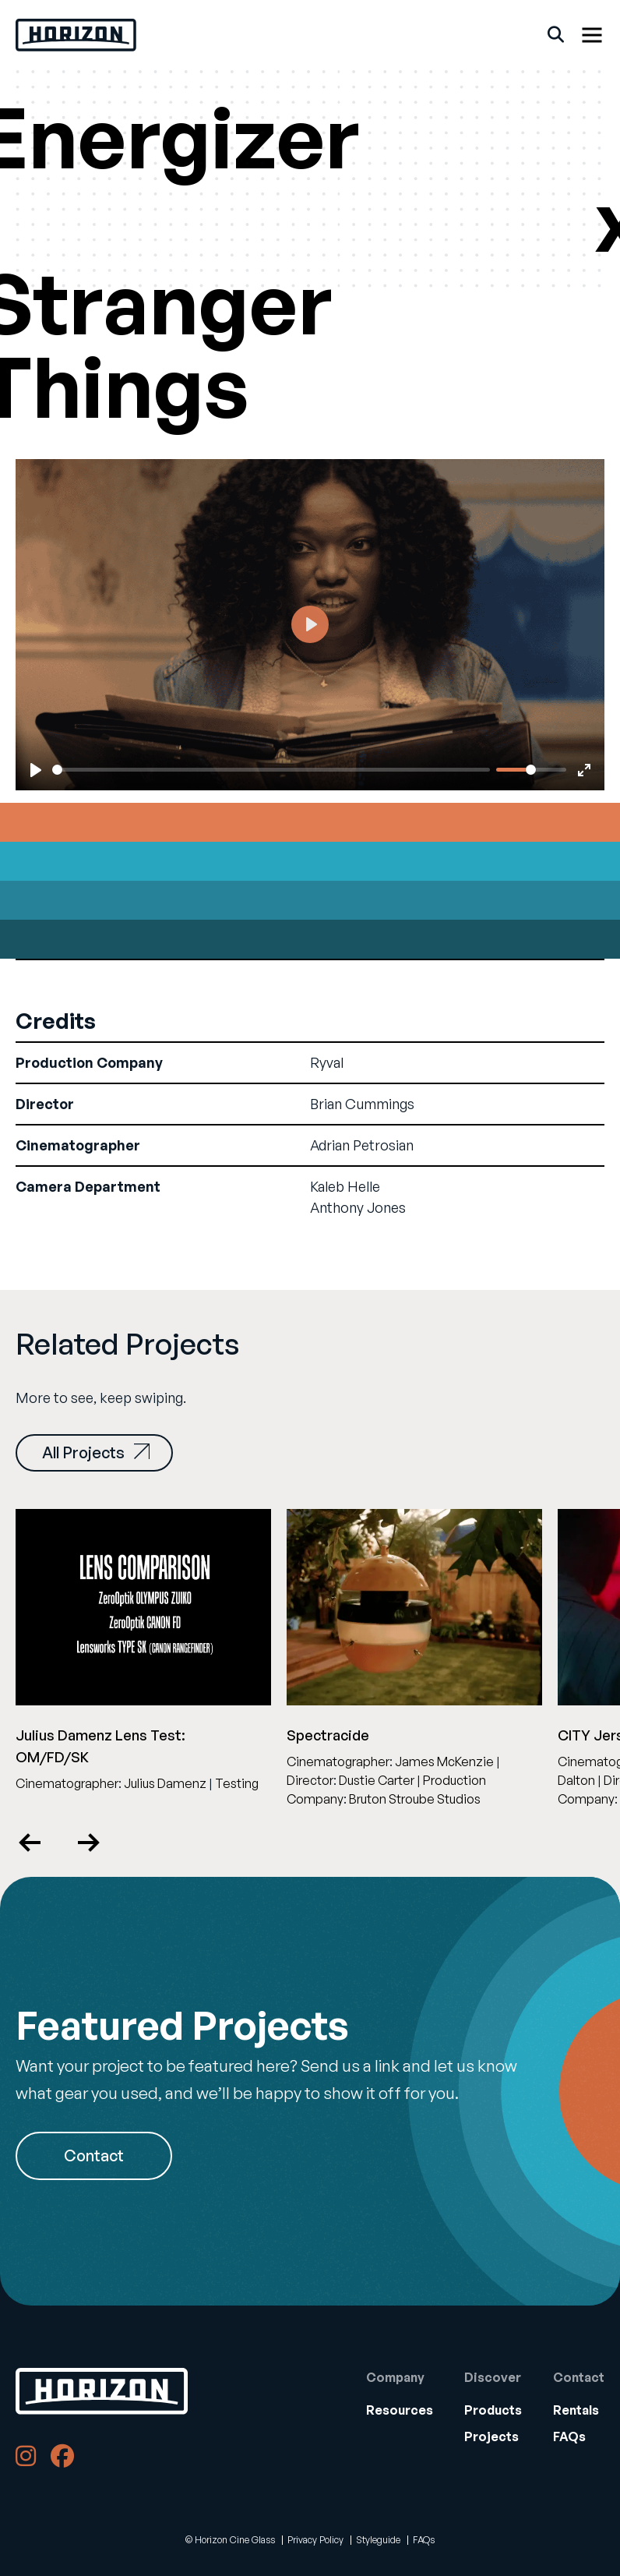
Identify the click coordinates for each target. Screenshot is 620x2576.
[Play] (35, 770)
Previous (31, 1842)
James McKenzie (444, 1761)
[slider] (271, 769)
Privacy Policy (315, 2540)
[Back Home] (76, 35)
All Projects (96, 1452)
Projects (491, 2436)
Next (87, 1842)
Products (493, 2410)
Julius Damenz (165, 1783)
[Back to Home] (102, 2391)
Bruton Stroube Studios (415, 1799)
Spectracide (328, 1735)
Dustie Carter (376, 1780)
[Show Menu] (591, 35)
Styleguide (378, 2540)
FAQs (569, 2436)
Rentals (576, 2410)
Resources (399, 2410)
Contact (94, 2155)
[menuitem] (399, 2410)
